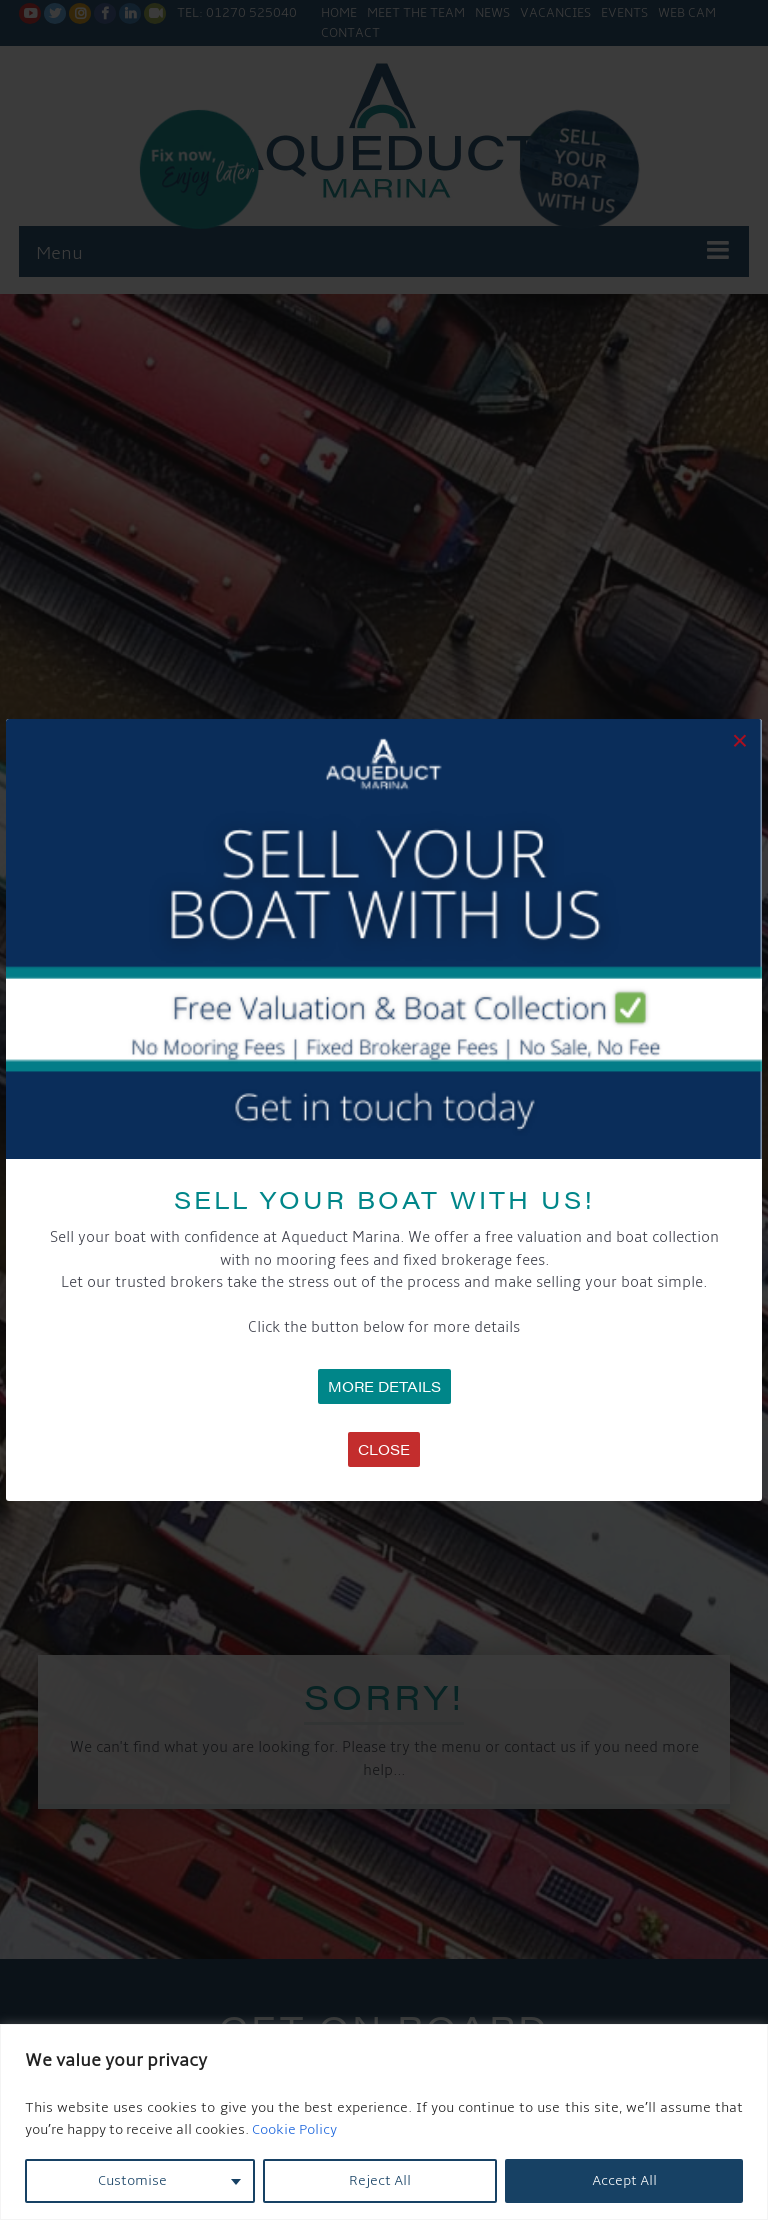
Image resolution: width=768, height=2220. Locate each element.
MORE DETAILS (384, 1386)
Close (384, 1449)
